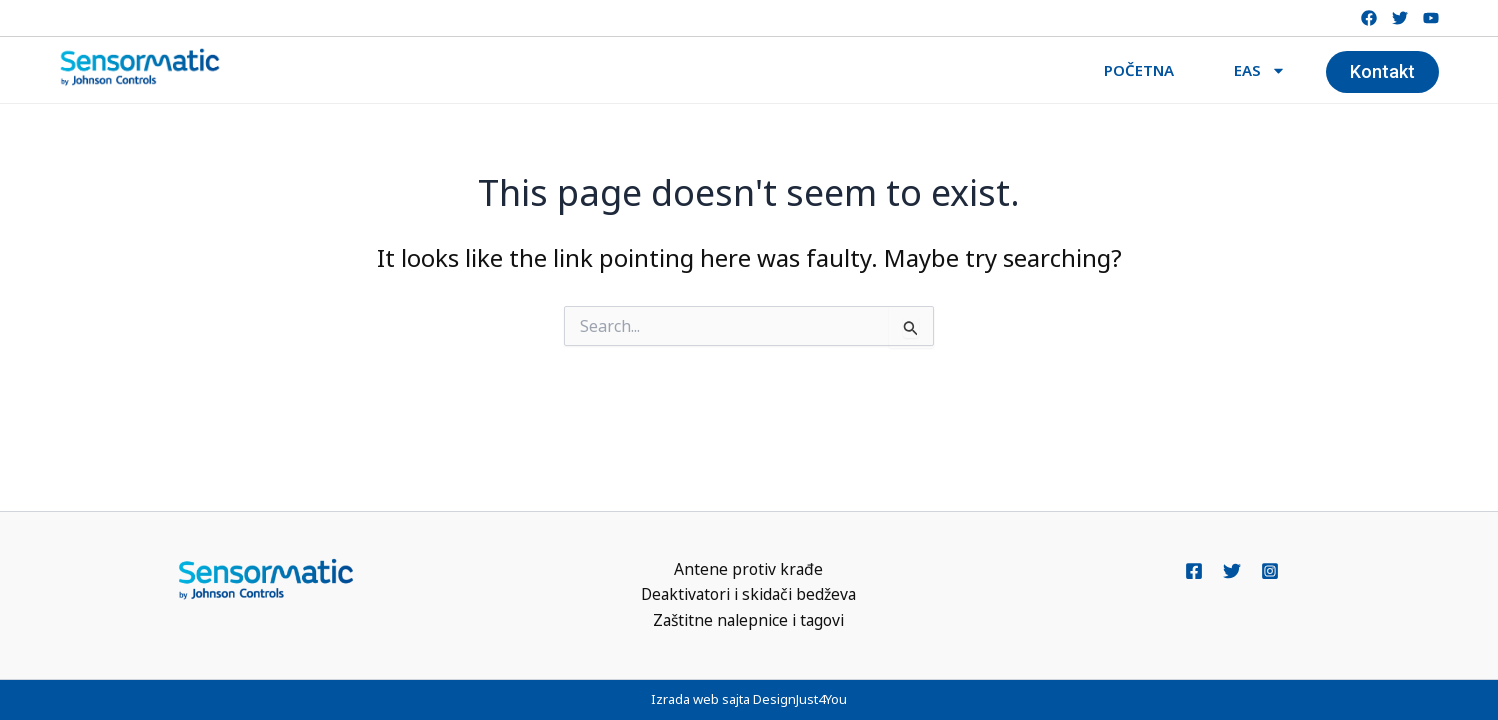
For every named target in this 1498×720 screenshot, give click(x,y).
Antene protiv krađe (748, 568)
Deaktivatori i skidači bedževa (749, 594)
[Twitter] (1232, 570)
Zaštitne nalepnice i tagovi (749, 621)
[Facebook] (1194, 570)
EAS (1260, 70)
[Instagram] (1270, 570)
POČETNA (1139, 70)
